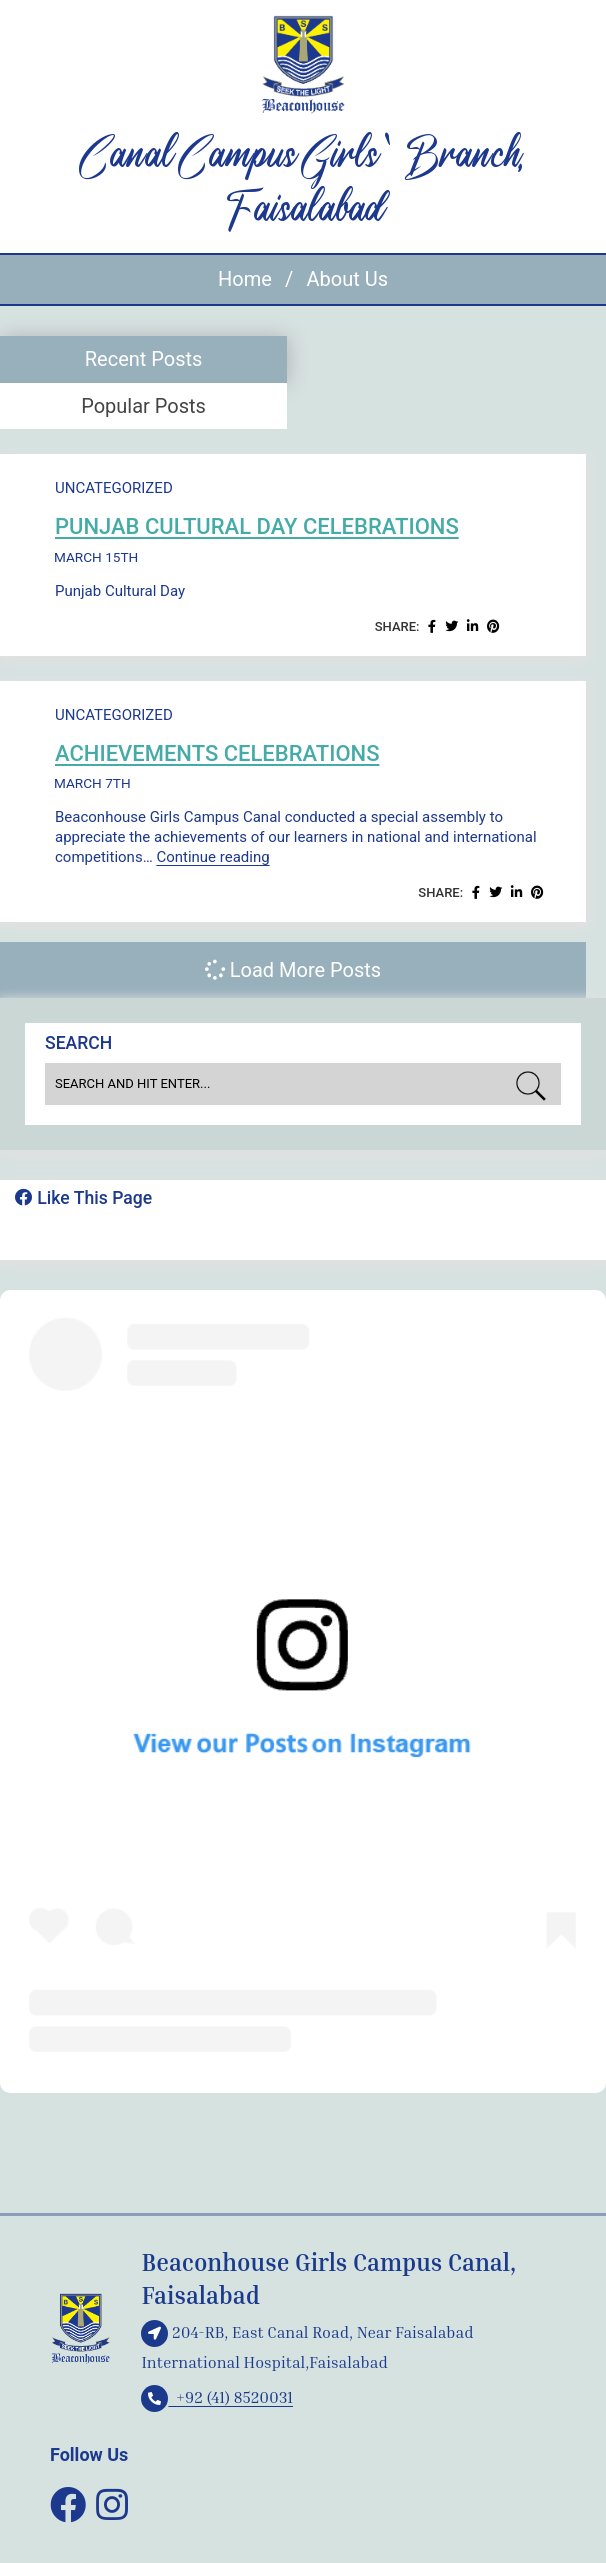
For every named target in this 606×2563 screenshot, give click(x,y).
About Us (347, 279)
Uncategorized (114, 488)
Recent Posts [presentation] (144, 359)
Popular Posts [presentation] (143, 406)
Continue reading (212, 857)
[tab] (143, 359)
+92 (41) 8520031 (217, 2397)
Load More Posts (293, 970)
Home (245, 279)
